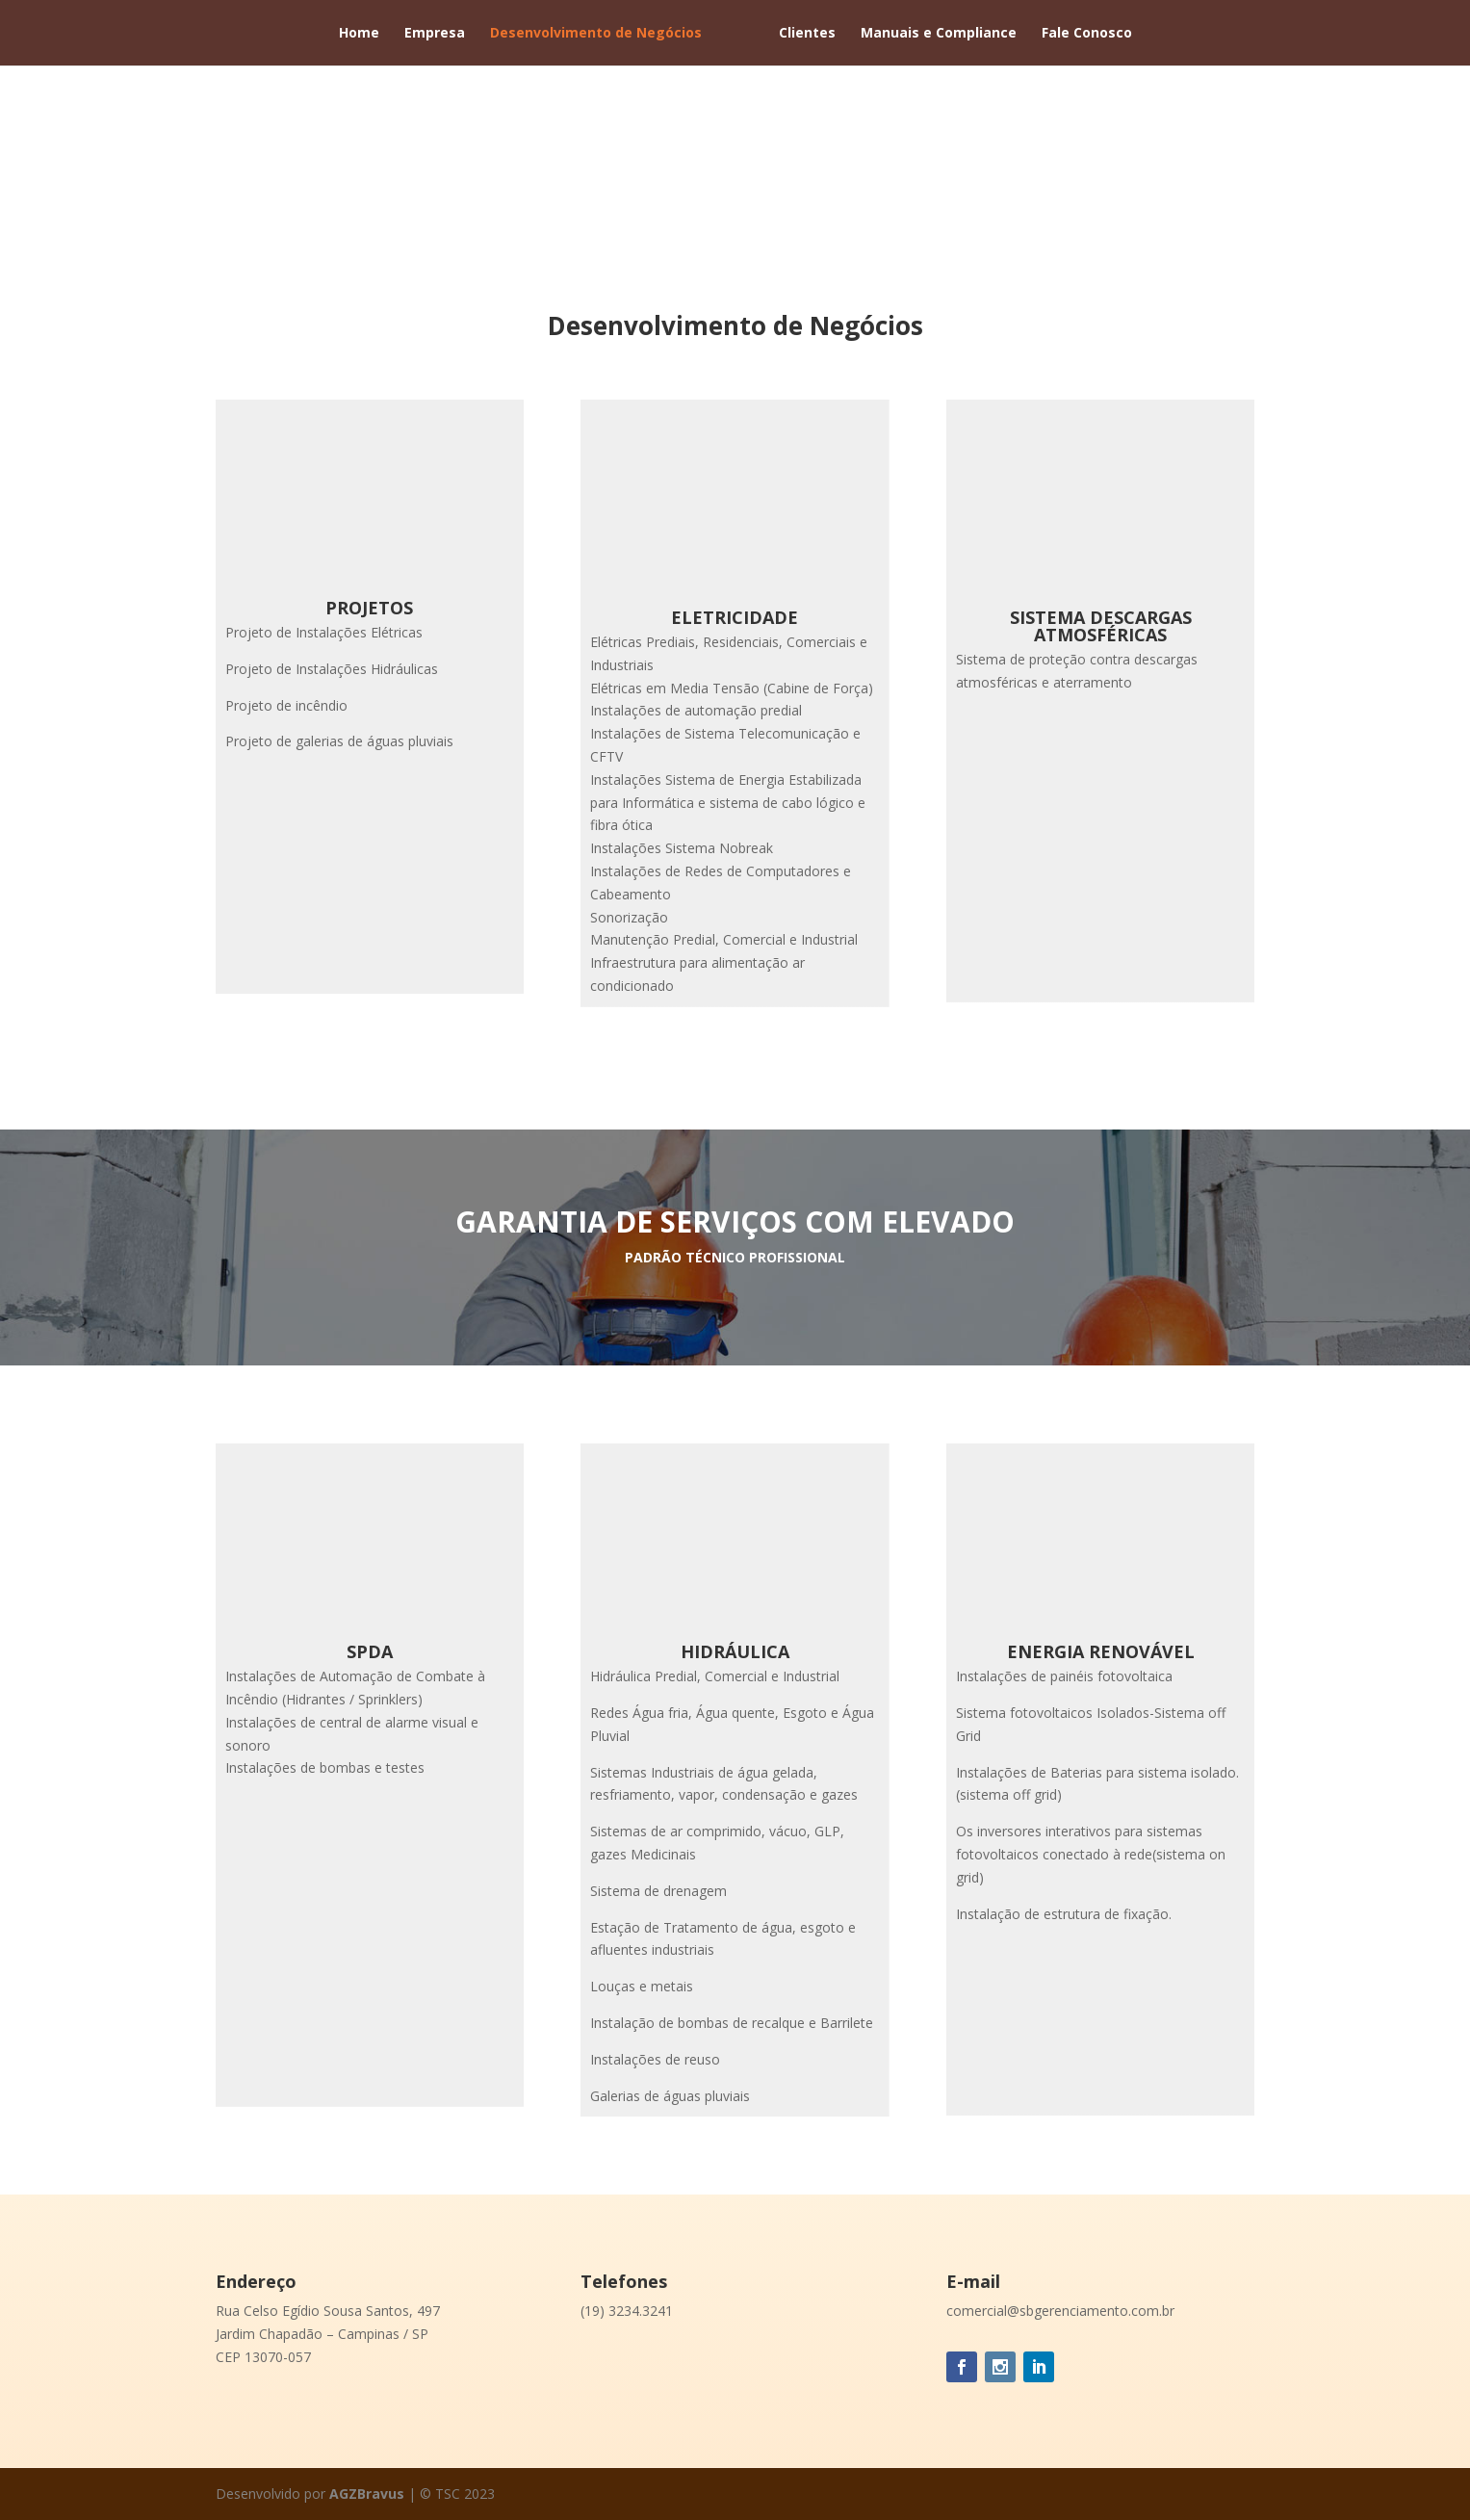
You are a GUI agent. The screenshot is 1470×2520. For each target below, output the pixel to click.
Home (359, 33)
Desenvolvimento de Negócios (596, 33)
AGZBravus (368, 2493)
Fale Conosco (1087, 33)
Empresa (434, 33)
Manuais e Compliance (939, 33)
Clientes (807, 33)
